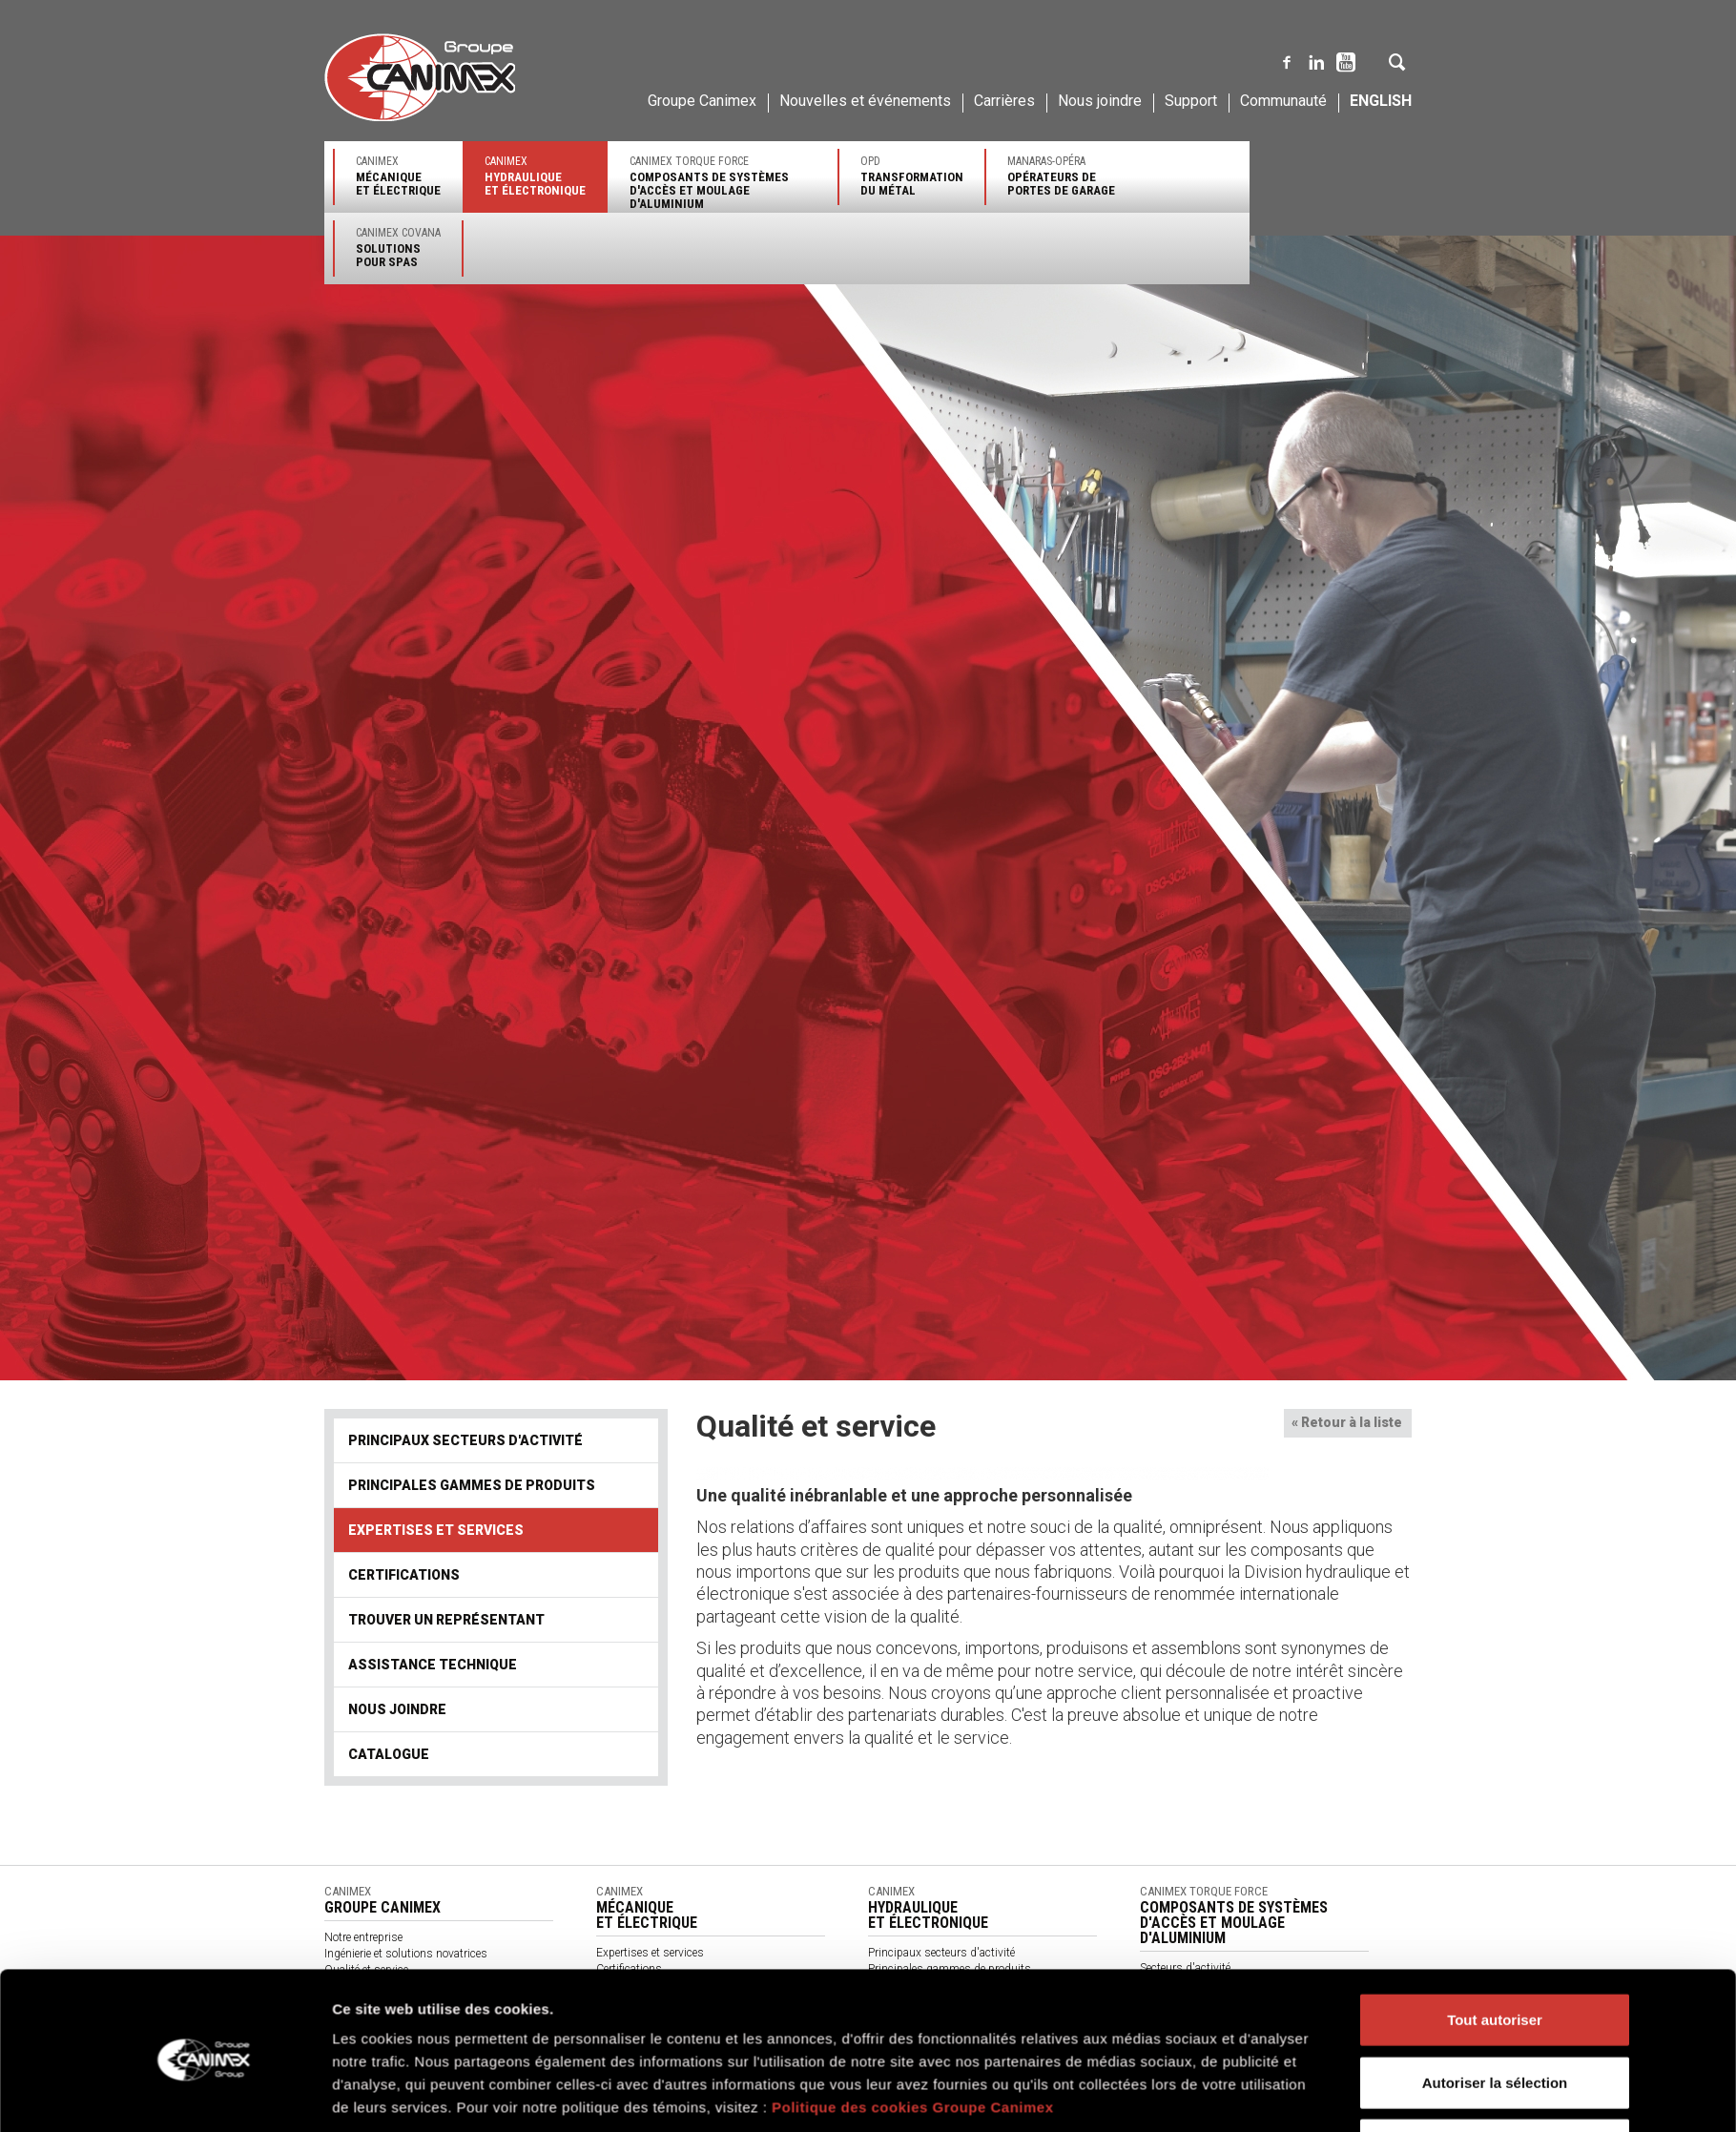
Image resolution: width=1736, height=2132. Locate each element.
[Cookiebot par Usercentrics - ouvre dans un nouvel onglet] (205, 1291)
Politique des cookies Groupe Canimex (913, 1229)
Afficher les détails (1132, 1291)
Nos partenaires (635, 2033)
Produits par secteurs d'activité (674, 2017)
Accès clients (1173, 2081)
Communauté (1283, 101)
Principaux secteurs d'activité (465, 1440)
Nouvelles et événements (865, 101)
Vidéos (613, 2098)
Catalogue (388, 1754)
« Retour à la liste (1347, 1422)
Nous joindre (1100, 101)
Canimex (398, 176)
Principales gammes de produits (471, 1485)
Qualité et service (366, 1970)
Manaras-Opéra (1061, 176)
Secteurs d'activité (1185, 1968)
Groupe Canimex (702, 101)
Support (1191, 101)
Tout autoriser (1494, 1141)
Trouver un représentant (446, 1619)
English (1381, 101)
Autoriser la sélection (1495, 1204)
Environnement (362, 2002)
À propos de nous (640, 2050)
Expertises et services (436, 1530)
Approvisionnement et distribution (410, 1986)
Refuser (1494, 1266)
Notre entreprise (363, 1937)
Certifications (404, 1575)
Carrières (1004, 101)
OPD (911, 176)
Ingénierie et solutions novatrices (405, 1953)
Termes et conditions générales (673, 2066)
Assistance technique (432, 1664)
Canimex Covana (398, 247)
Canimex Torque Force (723, 183)
